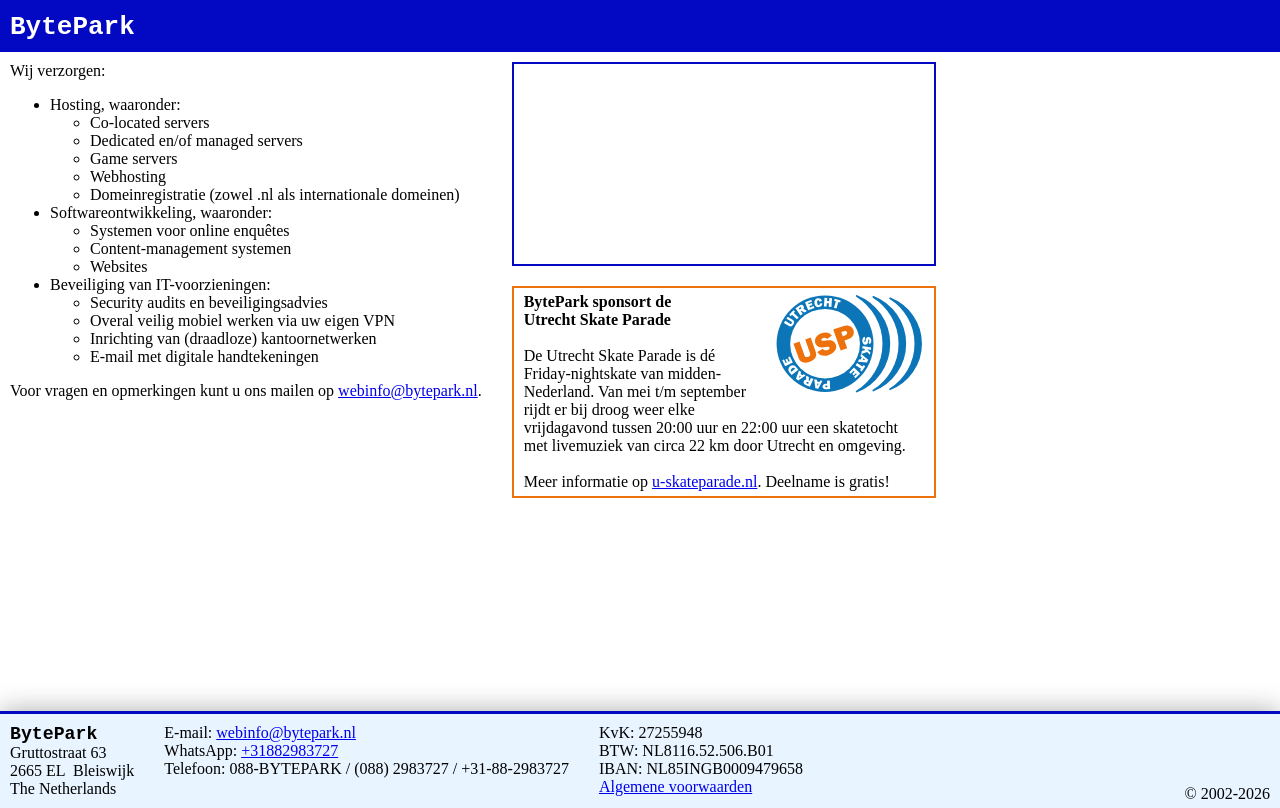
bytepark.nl (974, 56)
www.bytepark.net (1136, 56)
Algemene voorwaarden (675, 782)
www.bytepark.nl (1026, 56)
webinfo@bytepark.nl (408, 390)
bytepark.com (1194, 56)
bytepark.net (1080, 56)
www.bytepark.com (987, 65)
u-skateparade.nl (704, 481)
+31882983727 (289, 746)
